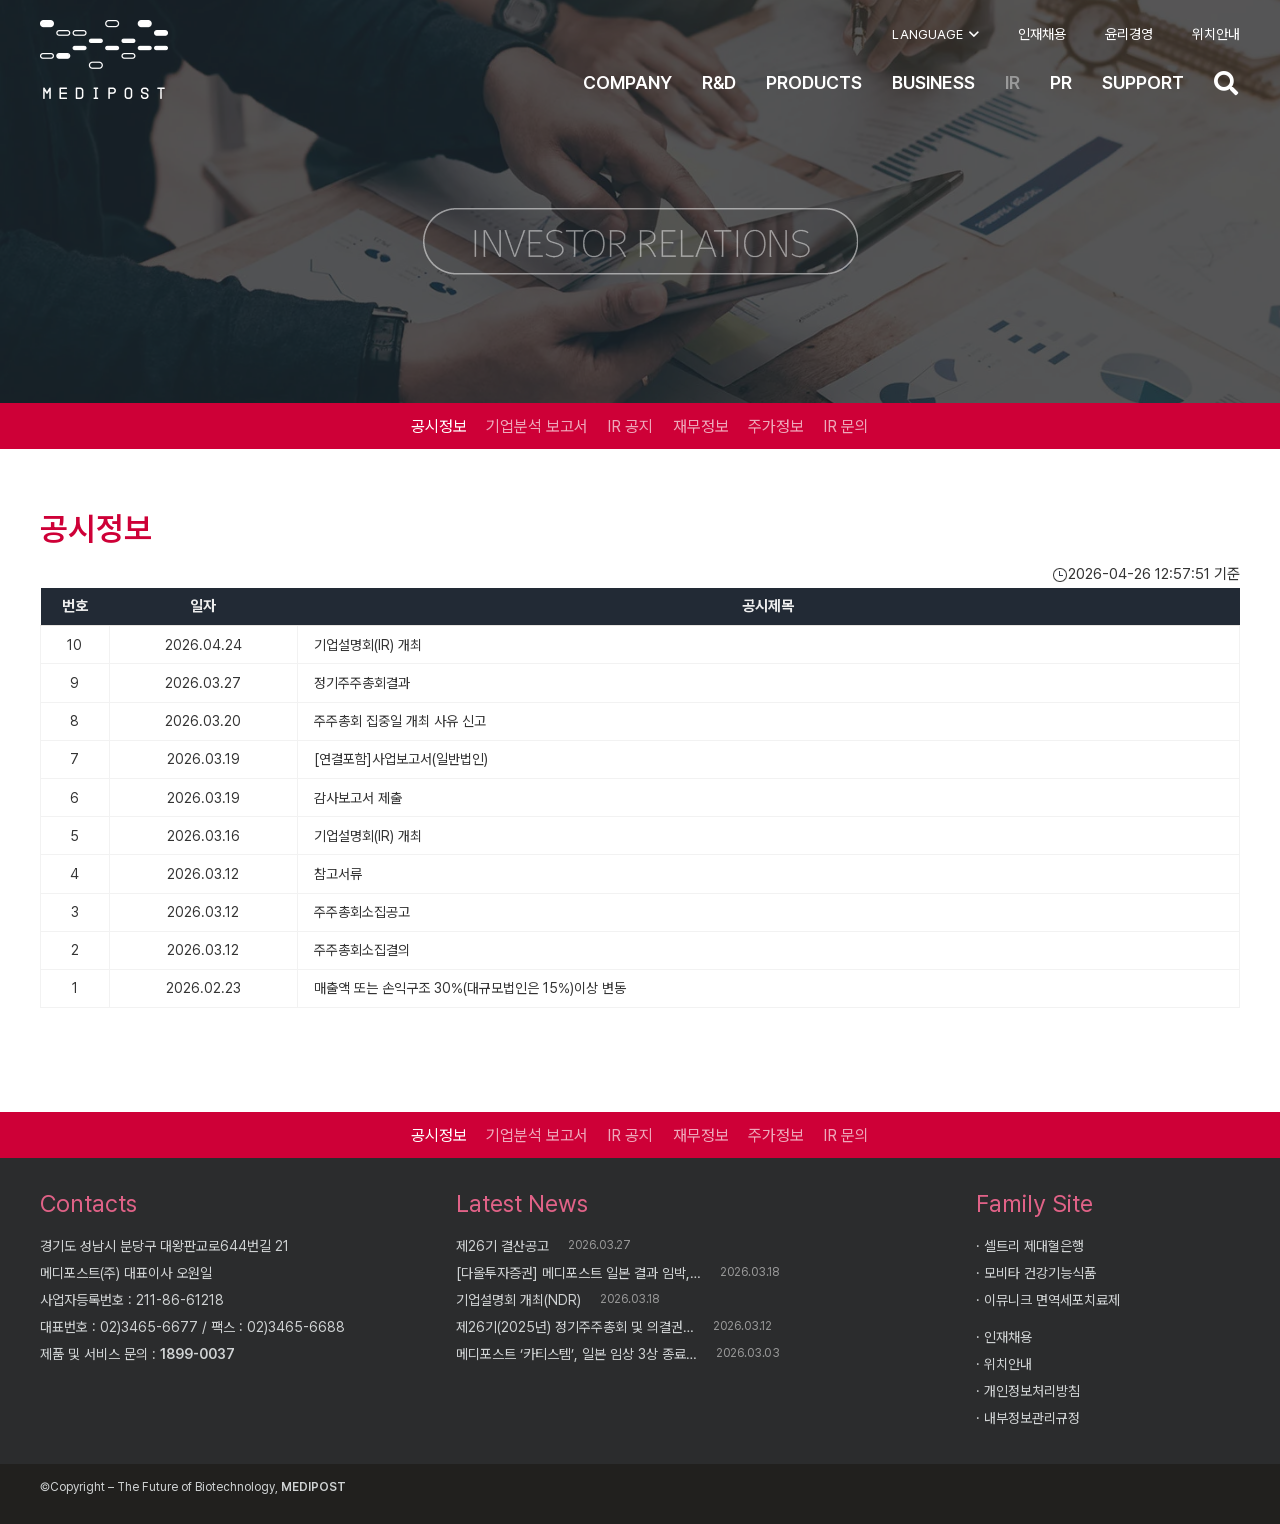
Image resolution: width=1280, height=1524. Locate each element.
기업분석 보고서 (537, 426)
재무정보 (701, 426)
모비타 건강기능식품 (1040, 1273)
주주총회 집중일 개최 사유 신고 (400, 721)
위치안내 (1008, 1364)
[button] (935, 35)
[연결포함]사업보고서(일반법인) (401, 759)
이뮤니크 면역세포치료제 (1052, 1300)
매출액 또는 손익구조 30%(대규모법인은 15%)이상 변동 (470, 988)
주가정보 (776, 426)
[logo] (104, 60)
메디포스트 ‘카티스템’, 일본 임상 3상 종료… (576, 1354)
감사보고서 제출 (358, 798)
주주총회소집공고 (362, 912)
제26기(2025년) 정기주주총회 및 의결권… (575, 1327)
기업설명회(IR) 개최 (368, 645)
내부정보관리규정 (1032, 1418)
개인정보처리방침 (1032, 1391)
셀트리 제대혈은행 (1034, 1246)
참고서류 (338, 874)
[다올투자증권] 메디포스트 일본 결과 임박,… (578, 1273)
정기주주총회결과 (362, 683)
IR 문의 (846, 426)
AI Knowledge (358, 1490)
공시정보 (439, 426)
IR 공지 (630, 426)
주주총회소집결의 (362, 950)
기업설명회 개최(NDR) (518, 1300)
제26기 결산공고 (502, 1246)
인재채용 (1008, 1337)
